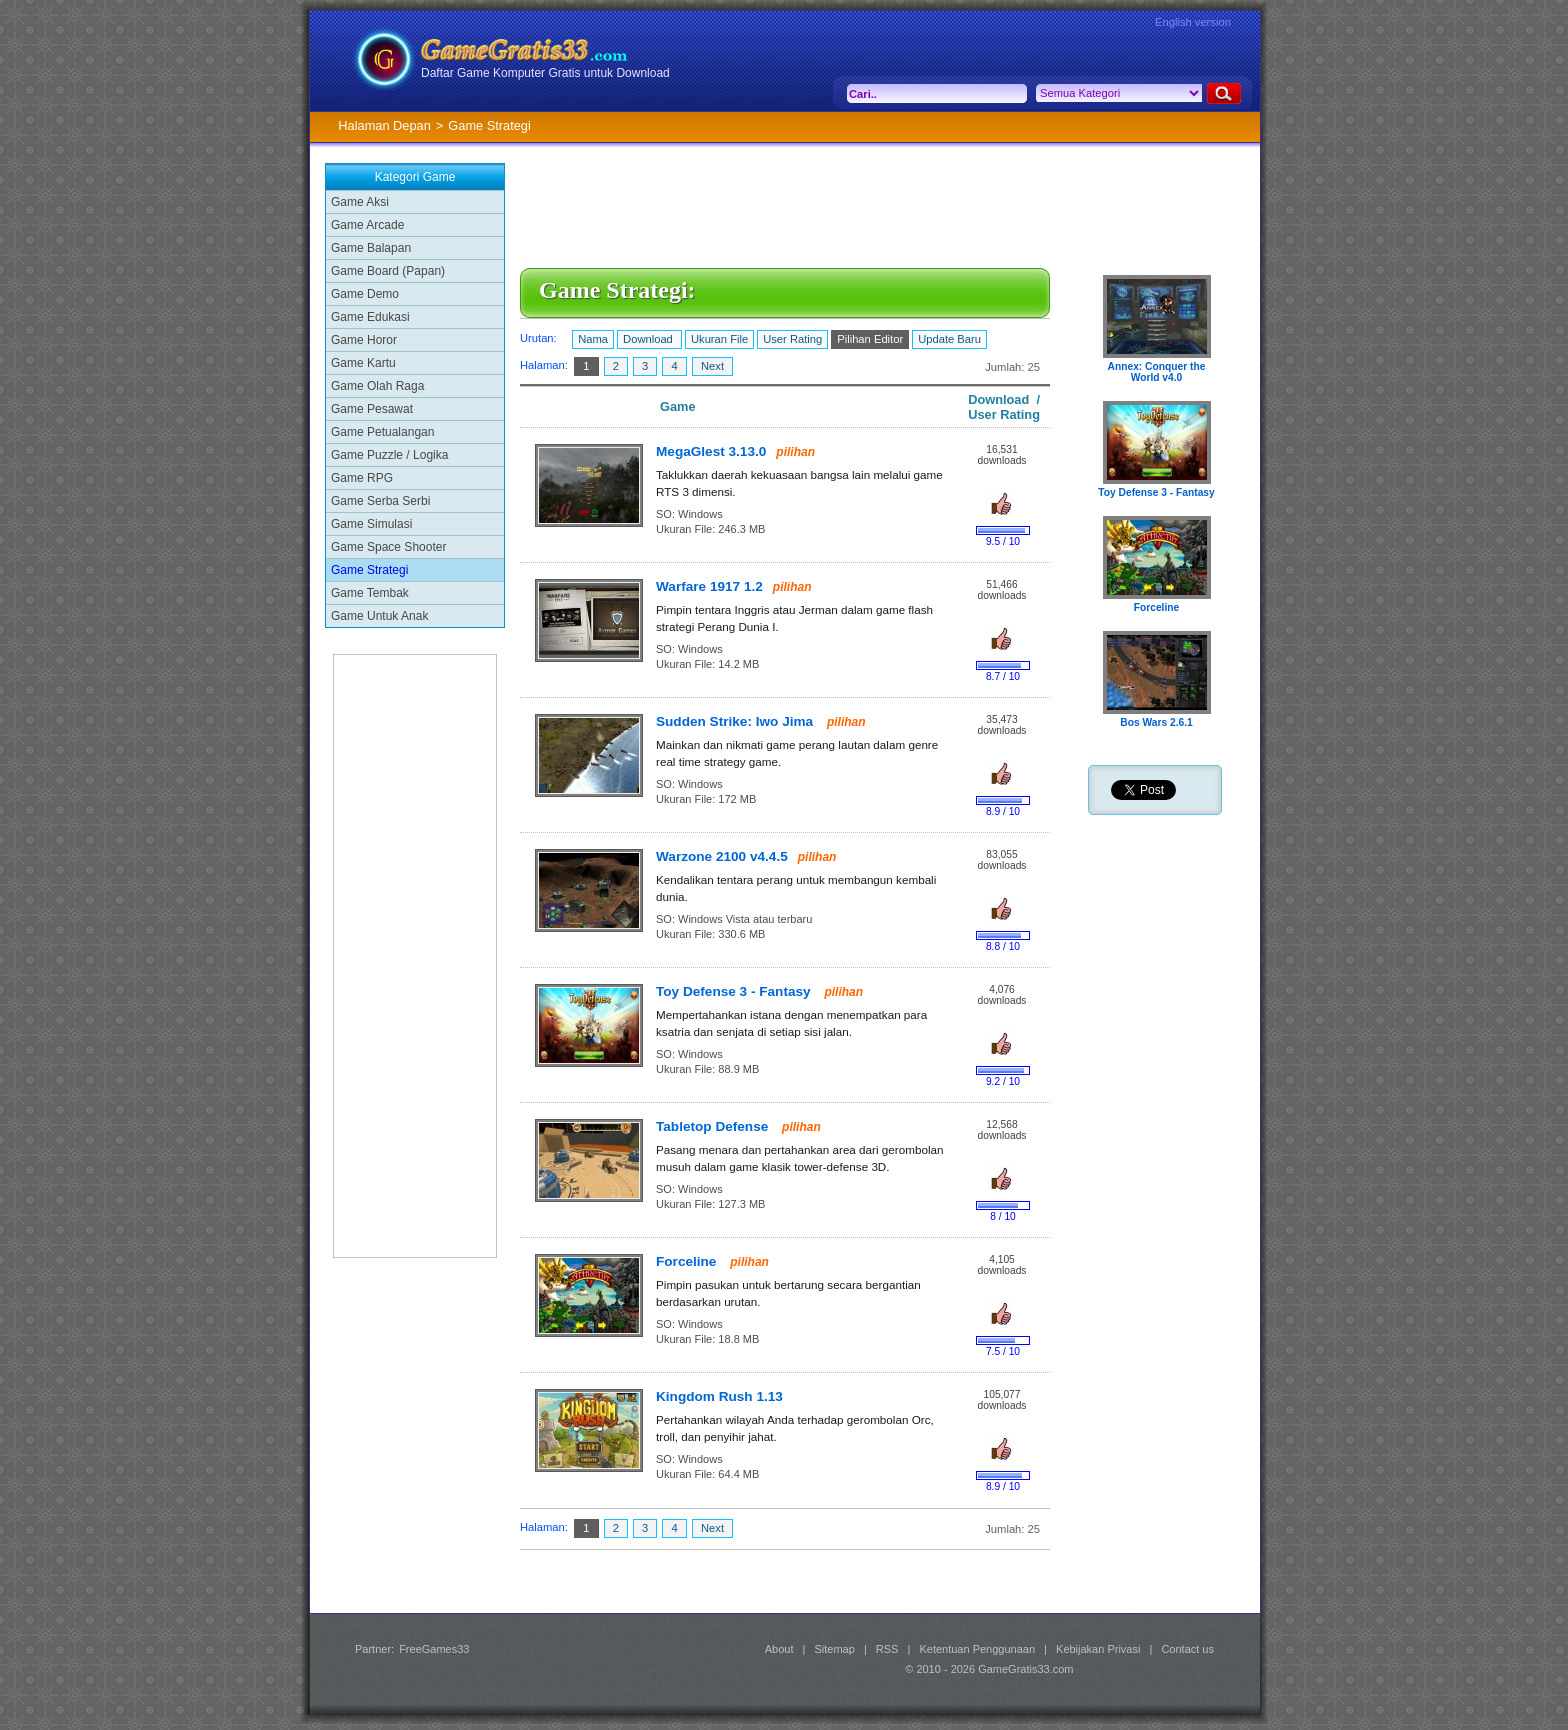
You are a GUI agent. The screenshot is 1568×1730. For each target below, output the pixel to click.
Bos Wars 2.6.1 (1156, 722)
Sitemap (835, 1649)
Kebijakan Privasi (1098, 1649)
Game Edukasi (370, 317)
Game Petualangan (382, 432)
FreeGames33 (434, 1649)
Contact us (1187, 1649)
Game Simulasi (371, 524)
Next (712, 366)
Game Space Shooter (388, 547)
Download (649, 339)
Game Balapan (371, 248)
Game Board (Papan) (388, 271)
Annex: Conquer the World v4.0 (1157, 372)
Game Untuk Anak (379, 616)
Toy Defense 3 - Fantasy (735, 991)
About (779, 1649)
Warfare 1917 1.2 (709, 586)
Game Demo (365, 294)
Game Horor (364, 340)
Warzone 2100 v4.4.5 (722, 856)
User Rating (792, 339)
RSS (887, 1649)
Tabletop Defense (714, 1126)
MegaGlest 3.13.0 (711, 451)
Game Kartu (363, 363)
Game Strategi (369, 570)
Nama (593, 339)
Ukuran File (719, 339)
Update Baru (949, 339)
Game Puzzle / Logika (389, 455)
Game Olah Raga (377, 386)
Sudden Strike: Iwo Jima (736, 721)
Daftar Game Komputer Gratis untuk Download (545, 73)
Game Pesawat (372, 409)
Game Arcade (367, 225)
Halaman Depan (384, 125)
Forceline (688, 1261)
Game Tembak (370, 593)
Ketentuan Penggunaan (977, 1649)
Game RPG (362, 478)
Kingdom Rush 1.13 (719, 1396)
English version (1193, 22)
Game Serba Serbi (380, 501)
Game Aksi (360, 202)
